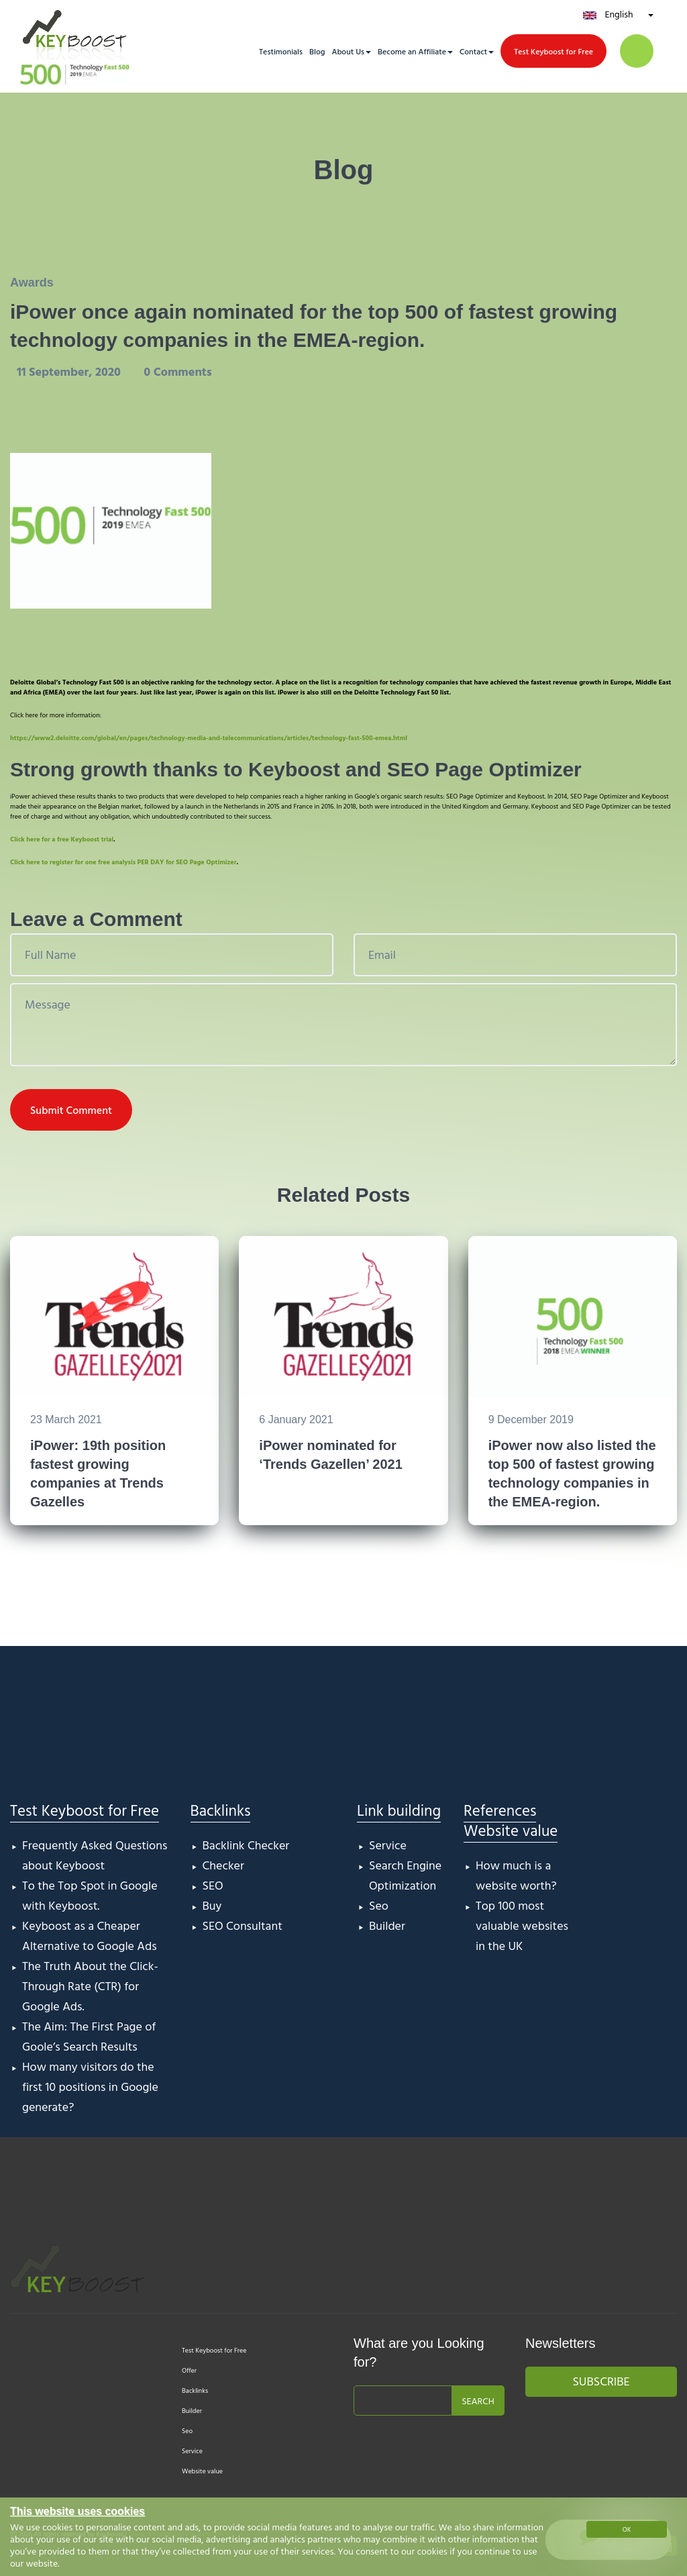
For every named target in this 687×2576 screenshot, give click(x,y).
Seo (378, 1905)
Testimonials (281, 51)
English (618, 14)
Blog (317, 51)
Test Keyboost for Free (553, 51)
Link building (399, 1810)
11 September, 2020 (70, 371)
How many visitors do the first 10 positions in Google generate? (90, 2086)
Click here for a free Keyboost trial (61, 839)
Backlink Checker (246, 1845)
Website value (511, 1830)
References (500, 1810)
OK (627, 2529)
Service (388, 1845)
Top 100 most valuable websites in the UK (522, 1925)
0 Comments (177, 371)
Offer (189, 2370)
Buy (212, 1905)
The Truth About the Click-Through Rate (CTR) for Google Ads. (90, 1986)
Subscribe (600, 2381)
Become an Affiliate (412, 51)
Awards (32, 282)
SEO (213, 1885)
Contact (473, 51)
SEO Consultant (242, 1925)
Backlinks (221, 1810)
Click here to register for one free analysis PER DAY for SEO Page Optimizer (123, 862)
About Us (347, 51)
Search (478, 2400)
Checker (223, 1865)
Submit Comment (71, 1110)
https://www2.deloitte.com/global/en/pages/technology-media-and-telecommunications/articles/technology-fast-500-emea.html (208, 738)
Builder (387, 1925)
